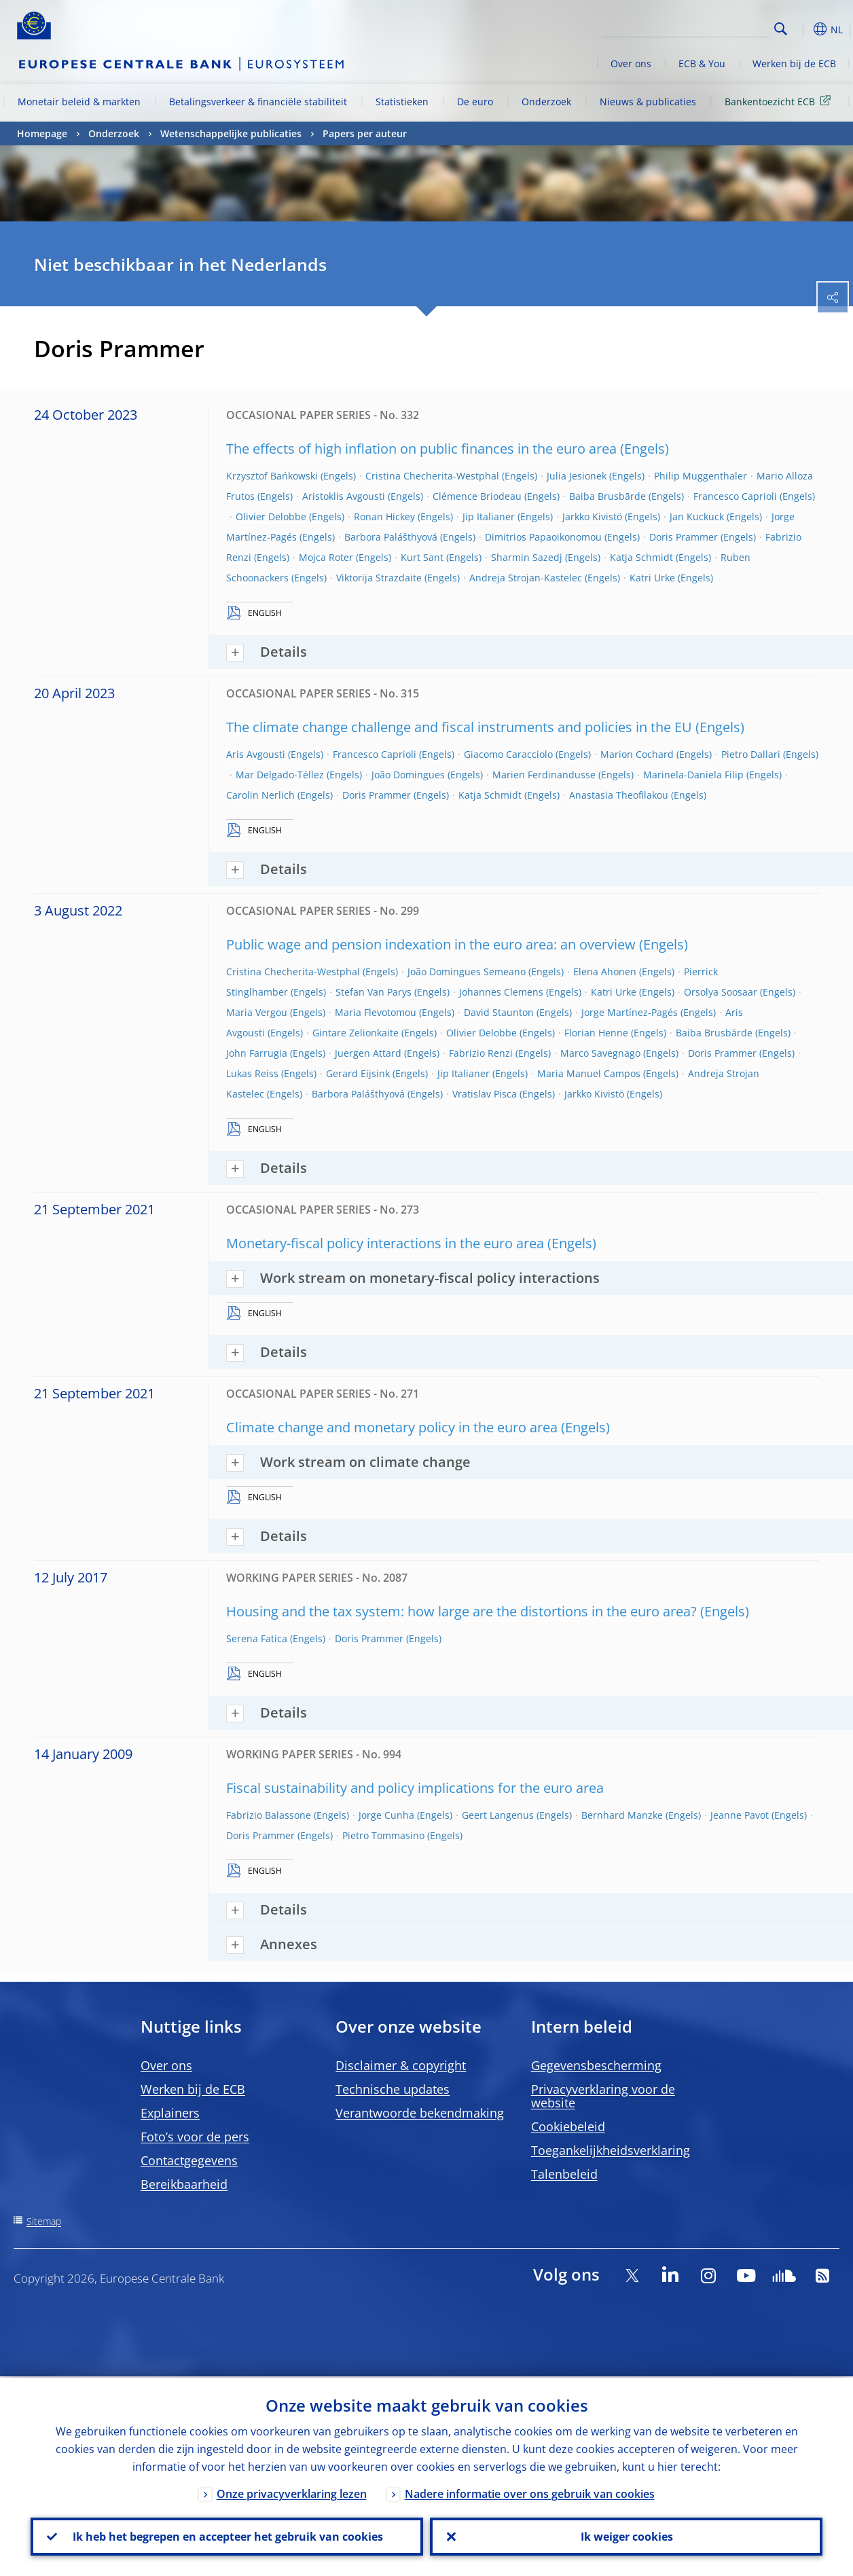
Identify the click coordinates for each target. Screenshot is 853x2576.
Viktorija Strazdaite (379, 577)
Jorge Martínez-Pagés (629, 1012)
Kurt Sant (422, 557)
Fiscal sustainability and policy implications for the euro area (415, 1788)
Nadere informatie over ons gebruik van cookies (530, 2492)
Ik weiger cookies (626, 2535)
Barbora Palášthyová (390, 536)
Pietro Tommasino (383, 1835)
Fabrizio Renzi (481, 1053)
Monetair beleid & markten (79, 101)
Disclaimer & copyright (400, 2065)
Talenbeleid (564, 2174)
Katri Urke (652, 577)
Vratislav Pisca (484, 1093)
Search (780, 29)
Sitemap (43, 2221)
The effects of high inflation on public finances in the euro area (421, 448)
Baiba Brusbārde (607, 496)
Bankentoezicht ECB (780, 101)
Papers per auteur (365, 133)
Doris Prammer (683, 536)
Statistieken (402, 101)
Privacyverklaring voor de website (603, 2096)
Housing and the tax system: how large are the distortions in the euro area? (461, 1611)
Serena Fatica (256, 1638)
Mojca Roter (326, 557)
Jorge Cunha (386, 1815)
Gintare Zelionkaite (355, 1032)
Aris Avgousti (255, 754)
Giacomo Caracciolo (508, 754)
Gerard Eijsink (358, 1073)
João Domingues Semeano (466, 971)
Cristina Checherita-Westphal (432, 475)
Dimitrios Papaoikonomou (543, 536)
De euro (475, 101)
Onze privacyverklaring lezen (292, 2492)
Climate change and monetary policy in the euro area (392, 1427)
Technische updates (392, 2089)
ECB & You (701, 63)
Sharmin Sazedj (526, 557)
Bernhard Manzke (622, 1815)
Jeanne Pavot (739, 1815)
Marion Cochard (637, 754)
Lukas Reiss (252, 1073)
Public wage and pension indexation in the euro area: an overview (431, 944)
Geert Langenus (498, 1815)
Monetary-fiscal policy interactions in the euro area (385, 1243)
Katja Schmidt (641, 557)
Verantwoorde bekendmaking (419, 2113)
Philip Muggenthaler (700, 475)
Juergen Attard (368, 1053)
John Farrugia (256, 1053)
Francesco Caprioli (735, 496)
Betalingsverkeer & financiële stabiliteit (258, 101)
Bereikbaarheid (184, 2184)
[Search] (701, 27)
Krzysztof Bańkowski (272, 475)
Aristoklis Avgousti (343, 496)
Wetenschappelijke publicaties (231, 133)
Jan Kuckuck (697, 516)
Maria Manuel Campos (588, 1073)
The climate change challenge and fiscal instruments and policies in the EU (459, 727)
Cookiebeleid (568, 2126)
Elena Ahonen (604, 971)
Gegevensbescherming (596, 2065)
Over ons (631, 63)
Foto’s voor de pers (195, 2136)
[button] (802, 29)
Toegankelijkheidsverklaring (610, 2150)
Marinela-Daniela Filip (693, 774)
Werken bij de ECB (794, 63)
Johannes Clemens (501, 991)
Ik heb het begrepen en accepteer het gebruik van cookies (227, 2535)
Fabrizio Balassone (268, 1815)
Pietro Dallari (750, 754)
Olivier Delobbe (271, 516)
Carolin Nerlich (260, 794)
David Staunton (499, 1012)
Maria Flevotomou (375, 1012)
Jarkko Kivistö (592, 516)
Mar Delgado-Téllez (280, 774)
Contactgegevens (189, 2160)
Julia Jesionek (576, 475)
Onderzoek (546, 101)
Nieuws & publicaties (648, 101)
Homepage (42, 133)
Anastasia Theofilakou (618, 794)
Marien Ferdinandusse (544, 774)
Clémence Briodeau (477, 496)
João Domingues (408, 774)
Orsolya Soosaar (720, 991)
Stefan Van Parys (373, 991)
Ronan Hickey (384, 516)
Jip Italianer (488, 516)
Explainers (170, 2113)
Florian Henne (596, 1032)
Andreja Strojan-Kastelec (525, 577)
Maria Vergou (256, 1012)
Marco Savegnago (600, 1053)
